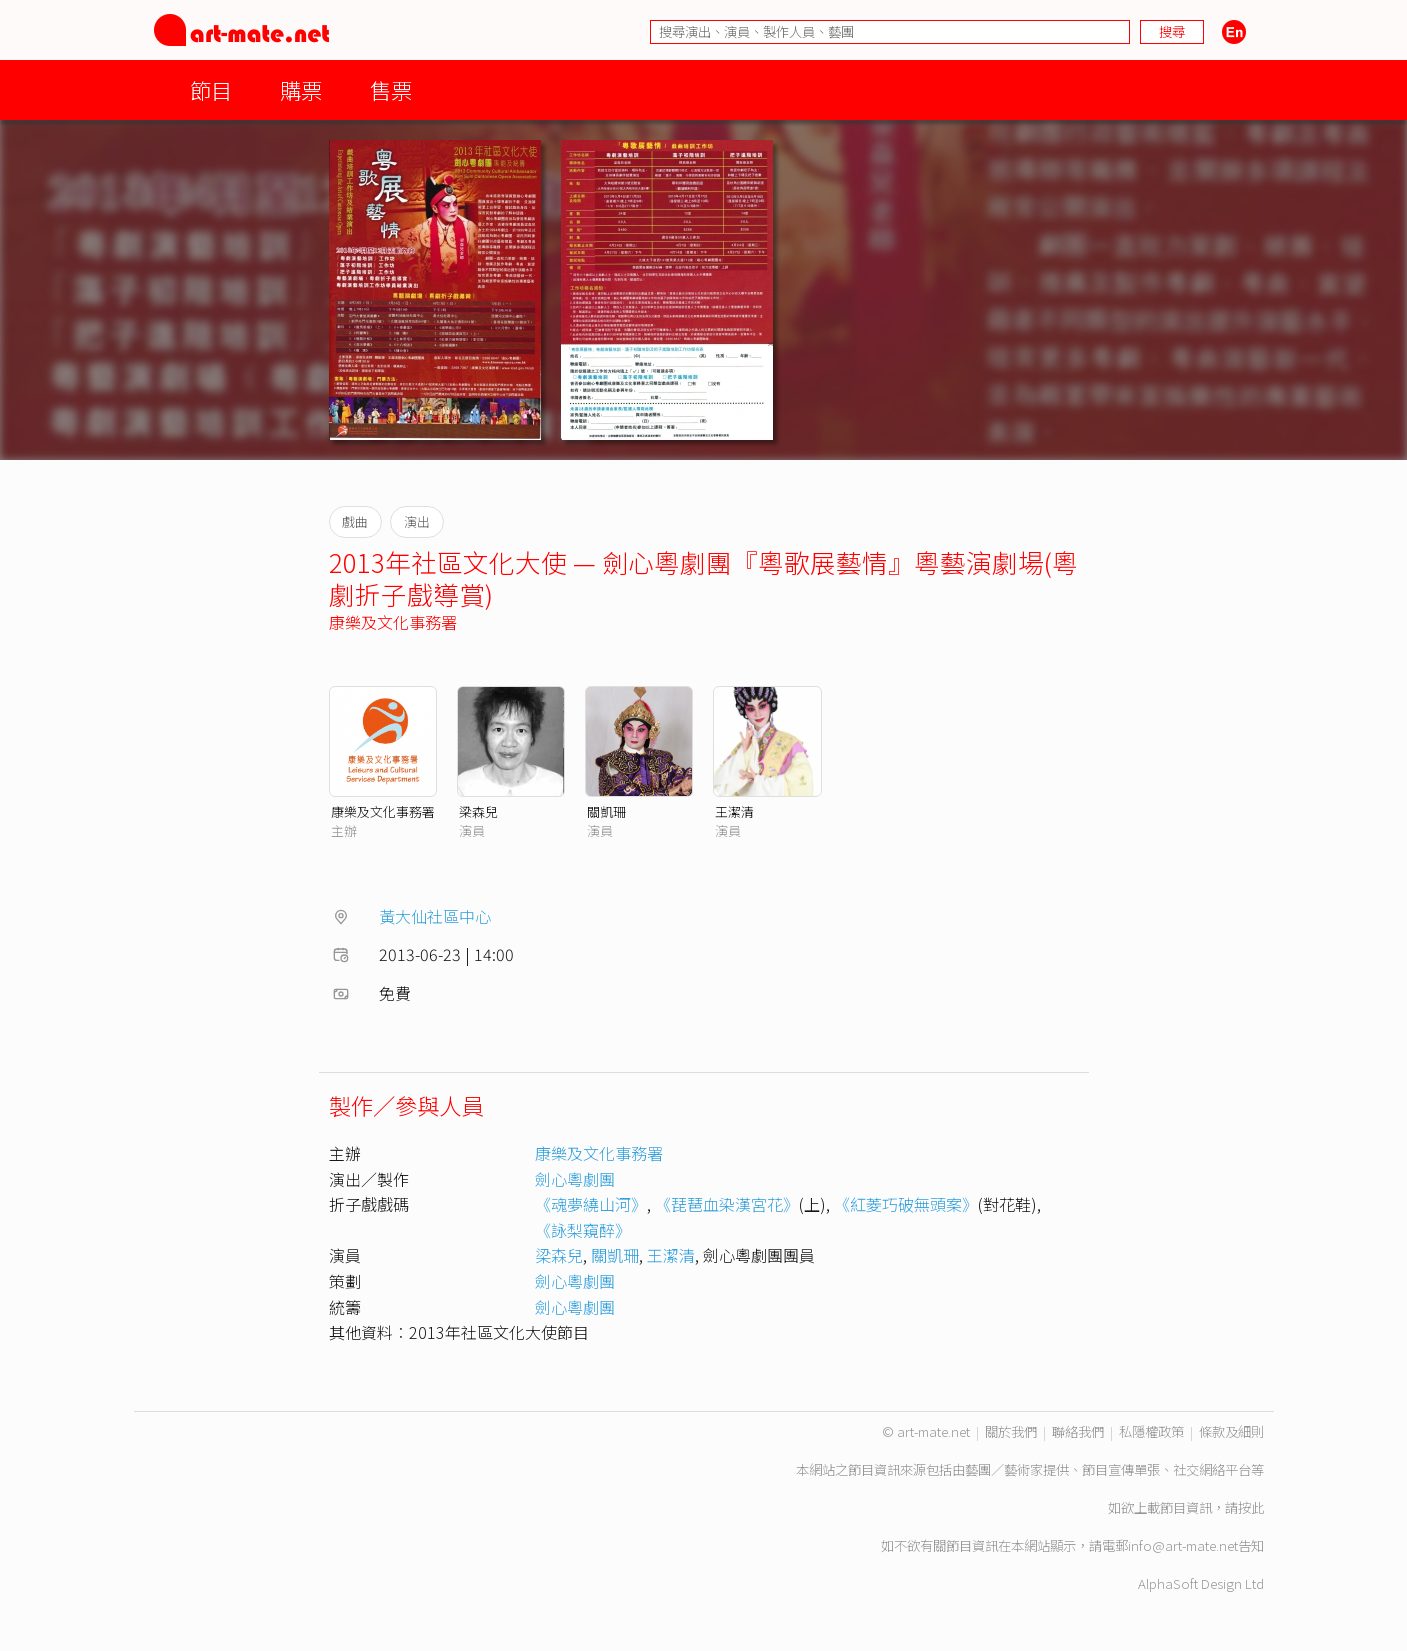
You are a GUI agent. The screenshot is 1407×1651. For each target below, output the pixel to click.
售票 (391, 89)
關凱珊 (606, 811)
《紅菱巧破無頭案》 (906, 1204)
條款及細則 (1231, 1431)
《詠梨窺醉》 (583, 1230)
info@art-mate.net (1183, 1545)
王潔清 (734, 811)
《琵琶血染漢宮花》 (727, 1204)
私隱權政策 (1151, 1431)
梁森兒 (478, 811)
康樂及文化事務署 (393, 622)
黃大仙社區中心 (435, 916)
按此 (1251, 1507)
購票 (301, 89)
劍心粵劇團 (575, 1179)
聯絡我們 (1078, 1431)
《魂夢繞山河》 (591, 1204)
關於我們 (1011, 1431)
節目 (211, 89)
